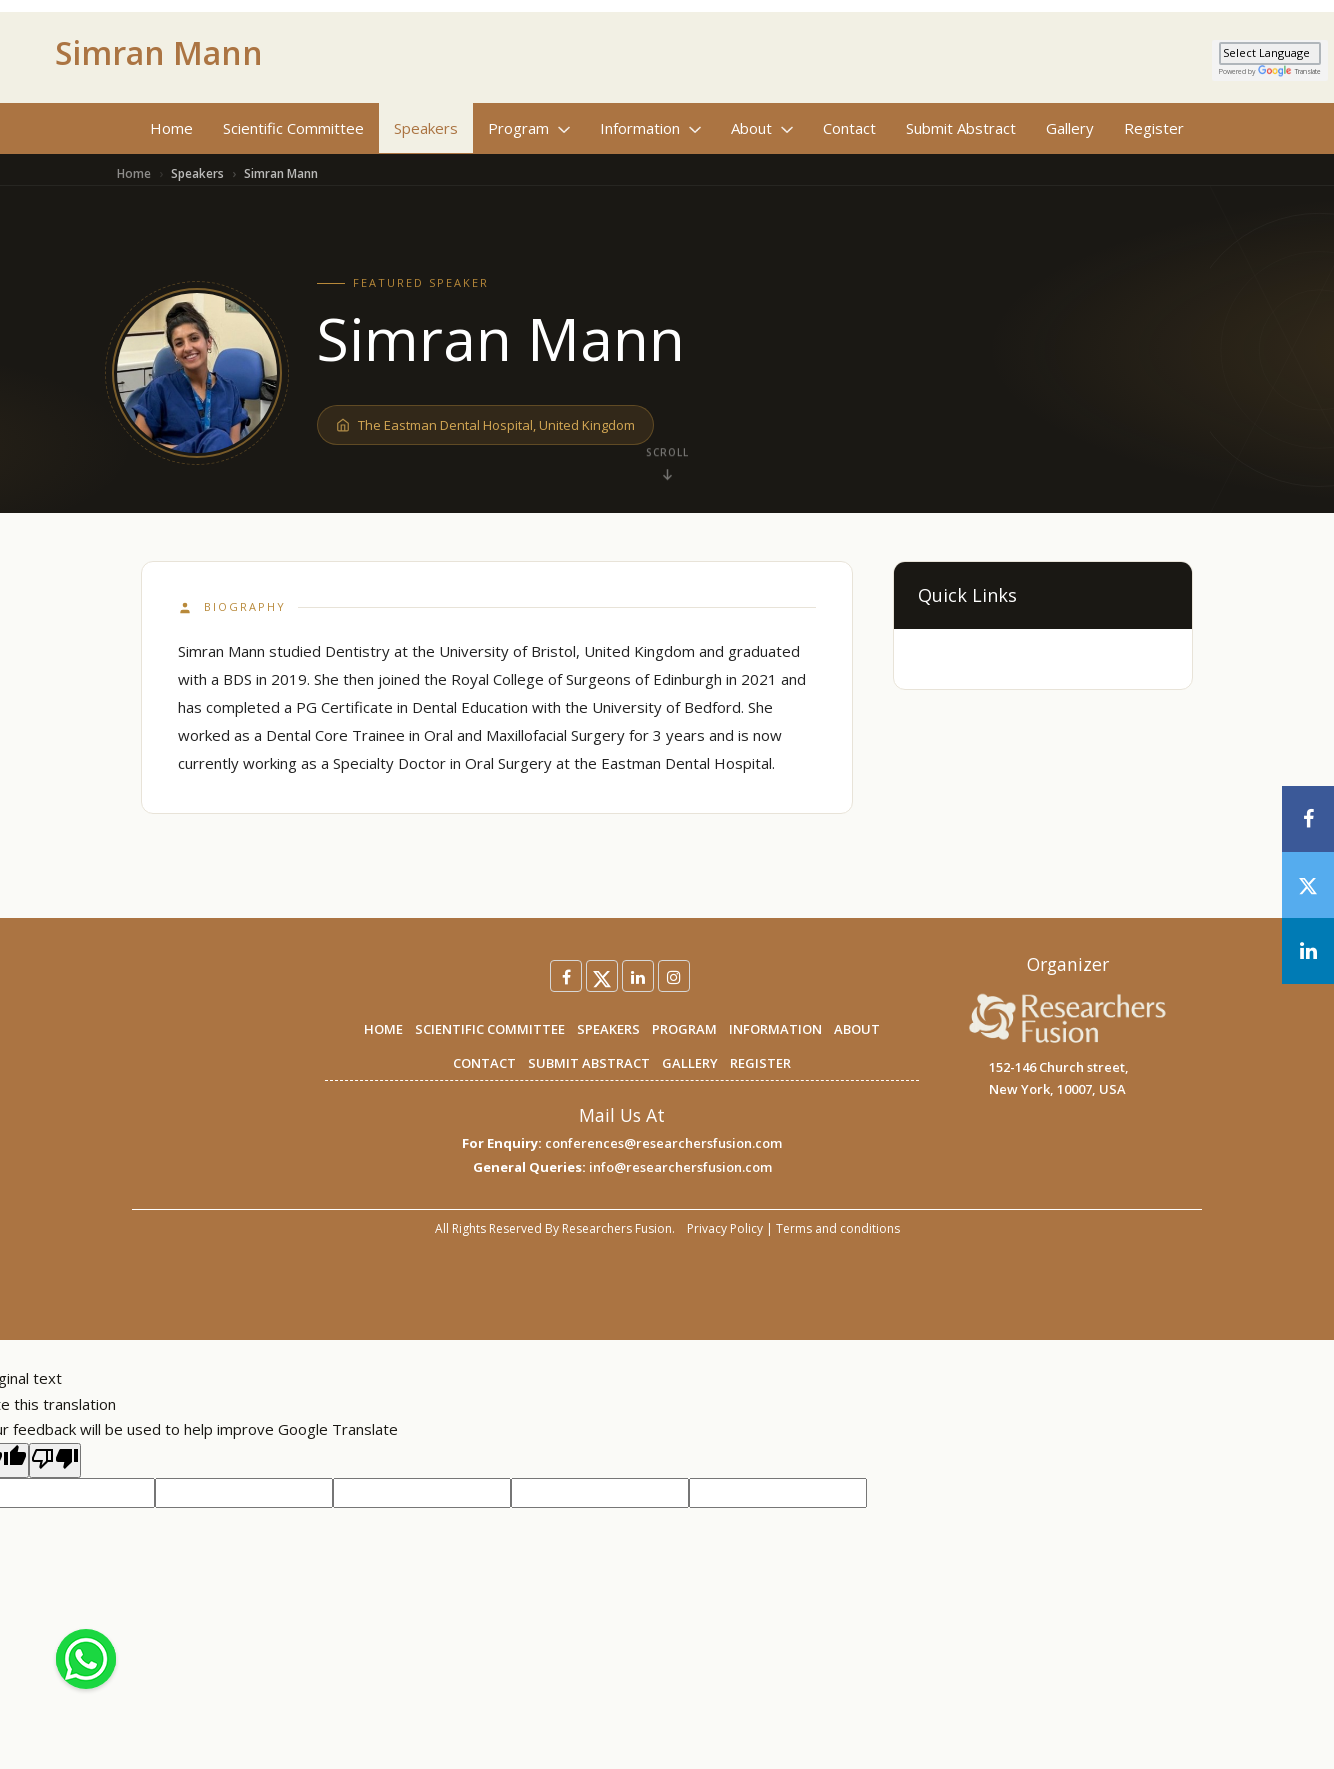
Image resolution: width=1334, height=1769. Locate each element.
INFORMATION (775, 1029)
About (762, 128)
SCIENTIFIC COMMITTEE (490, 1029)
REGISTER (760, 1063)
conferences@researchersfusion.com (663, 1143)
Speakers (426, 128)
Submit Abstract (961, 128)
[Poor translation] (55, 1461)
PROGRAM (684, 1029)
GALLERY (690, 1063)
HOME (383, 1029)
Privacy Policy (725, 1228)
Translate (1289, 71)
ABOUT (857, 1029)
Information (650, 128)
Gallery (1070, 128)
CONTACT (484, 1063)
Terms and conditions (838, 1228)
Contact (849, 128)
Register (1154, 128)
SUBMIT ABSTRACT (589, 1063)
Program (529, 128)
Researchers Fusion (617, 1228)
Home (171, 128)
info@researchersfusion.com (680, 1167)
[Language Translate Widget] (1270, 53)
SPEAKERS (608, 1029)
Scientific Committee (293, 128)
